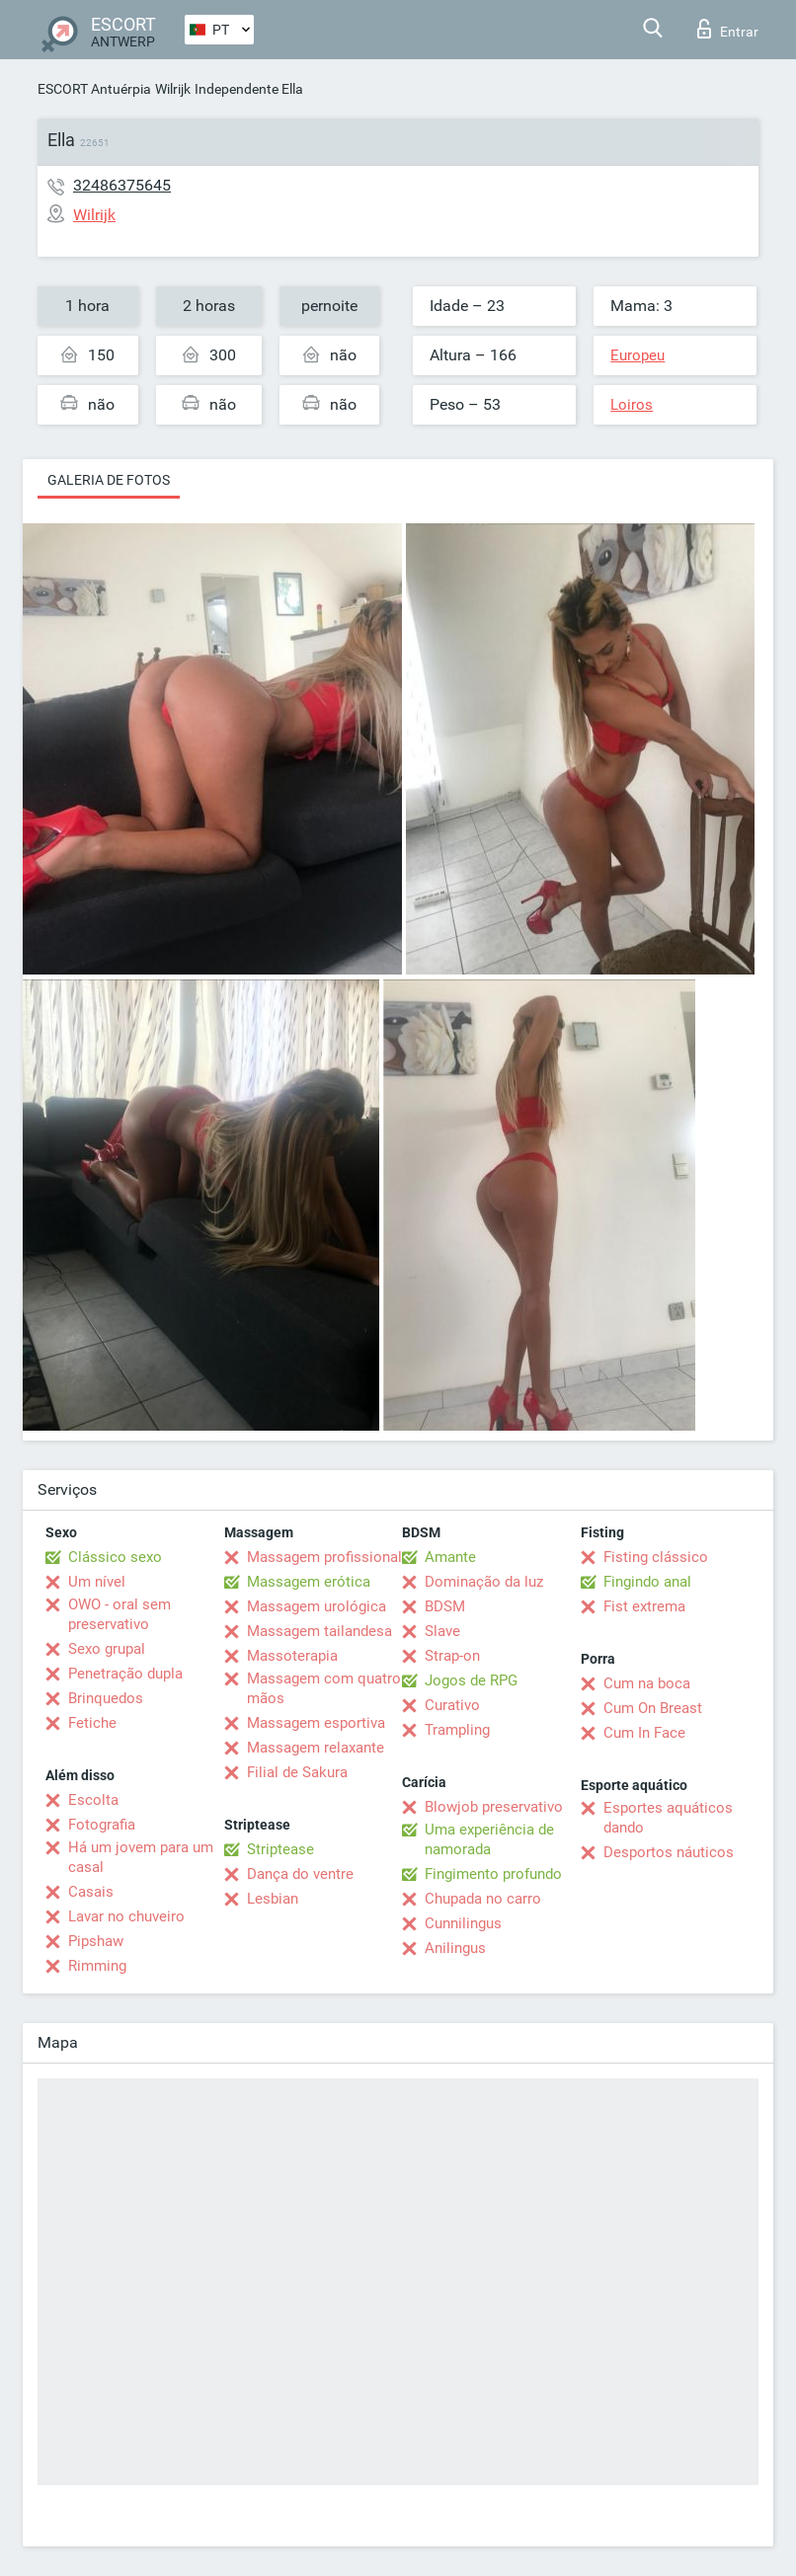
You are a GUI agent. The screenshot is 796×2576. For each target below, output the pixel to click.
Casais (91, 1892)
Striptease (280, 1849)
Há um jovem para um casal (140, 1857)
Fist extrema (644, 1606)
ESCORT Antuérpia (94, 89)
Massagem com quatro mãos (324, 1688)
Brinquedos (105, 1698)
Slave (442, 1631)
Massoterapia (292, 1656)
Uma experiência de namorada (489, 1839)
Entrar (727, 28)
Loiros (631, 405)
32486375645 (122, 185)
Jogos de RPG (471, 1680)
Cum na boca (646, 1683)
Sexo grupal (106, 1649)
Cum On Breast (652, 1708)
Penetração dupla (125, 1673)
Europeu (637, 355)
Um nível (96, 1582)
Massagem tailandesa (319, 1631)
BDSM (445, 1606)
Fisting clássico (655, 1557)
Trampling (457, 1730)
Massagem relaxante (315, 1747)
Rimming (97, 1966)
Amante (450, 1557)
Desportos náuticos (668, 1852)
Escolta (93, 1800)
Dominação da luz (484, 1582)
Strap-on (452, 1656)
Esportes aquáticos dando (668, 1817)
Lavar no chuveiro (126, 1916)
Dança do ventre (300, 1874)
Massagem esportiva (316, 1723)
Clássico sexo (115, 1557)
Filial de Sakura (297, 1772)
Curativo (452, 1705)
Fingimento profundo (493, 1874)
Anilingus (455, 1948)
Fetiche (92, 1723)
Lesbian (272, 1899)
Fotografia (101, 1825)
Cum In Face (644, 1733)
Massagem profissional (324, 1557)
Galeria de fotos (108, 480)
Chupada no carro (483, 1899)
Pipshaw (95, 1941)
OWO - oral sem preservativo (119, 1614)
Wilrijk (173, 89)
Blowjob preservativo (494, 1807)
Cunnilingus (463, 1923)
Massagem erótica (308, 1582)
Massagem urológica (316, 1606)
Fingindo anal (647, 1582)
